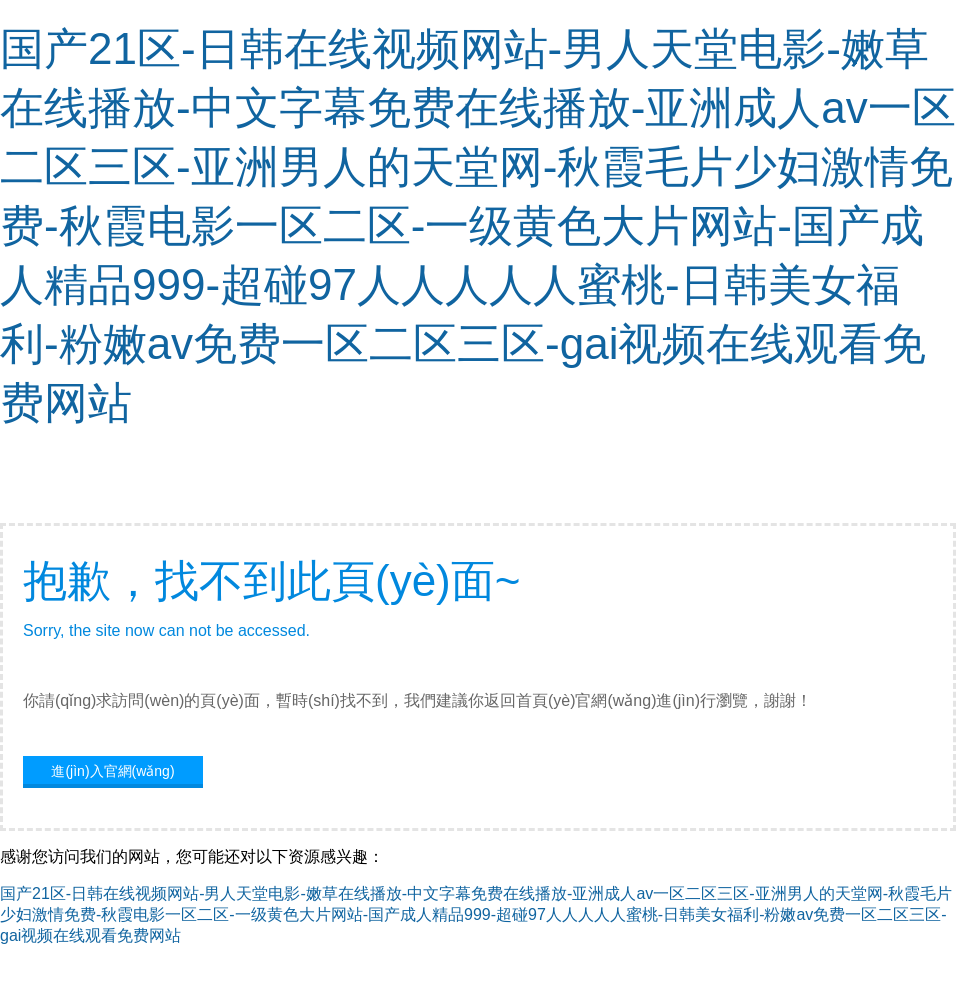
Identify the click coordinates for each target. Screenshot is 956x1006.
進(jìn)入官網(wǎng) (112, 771)
